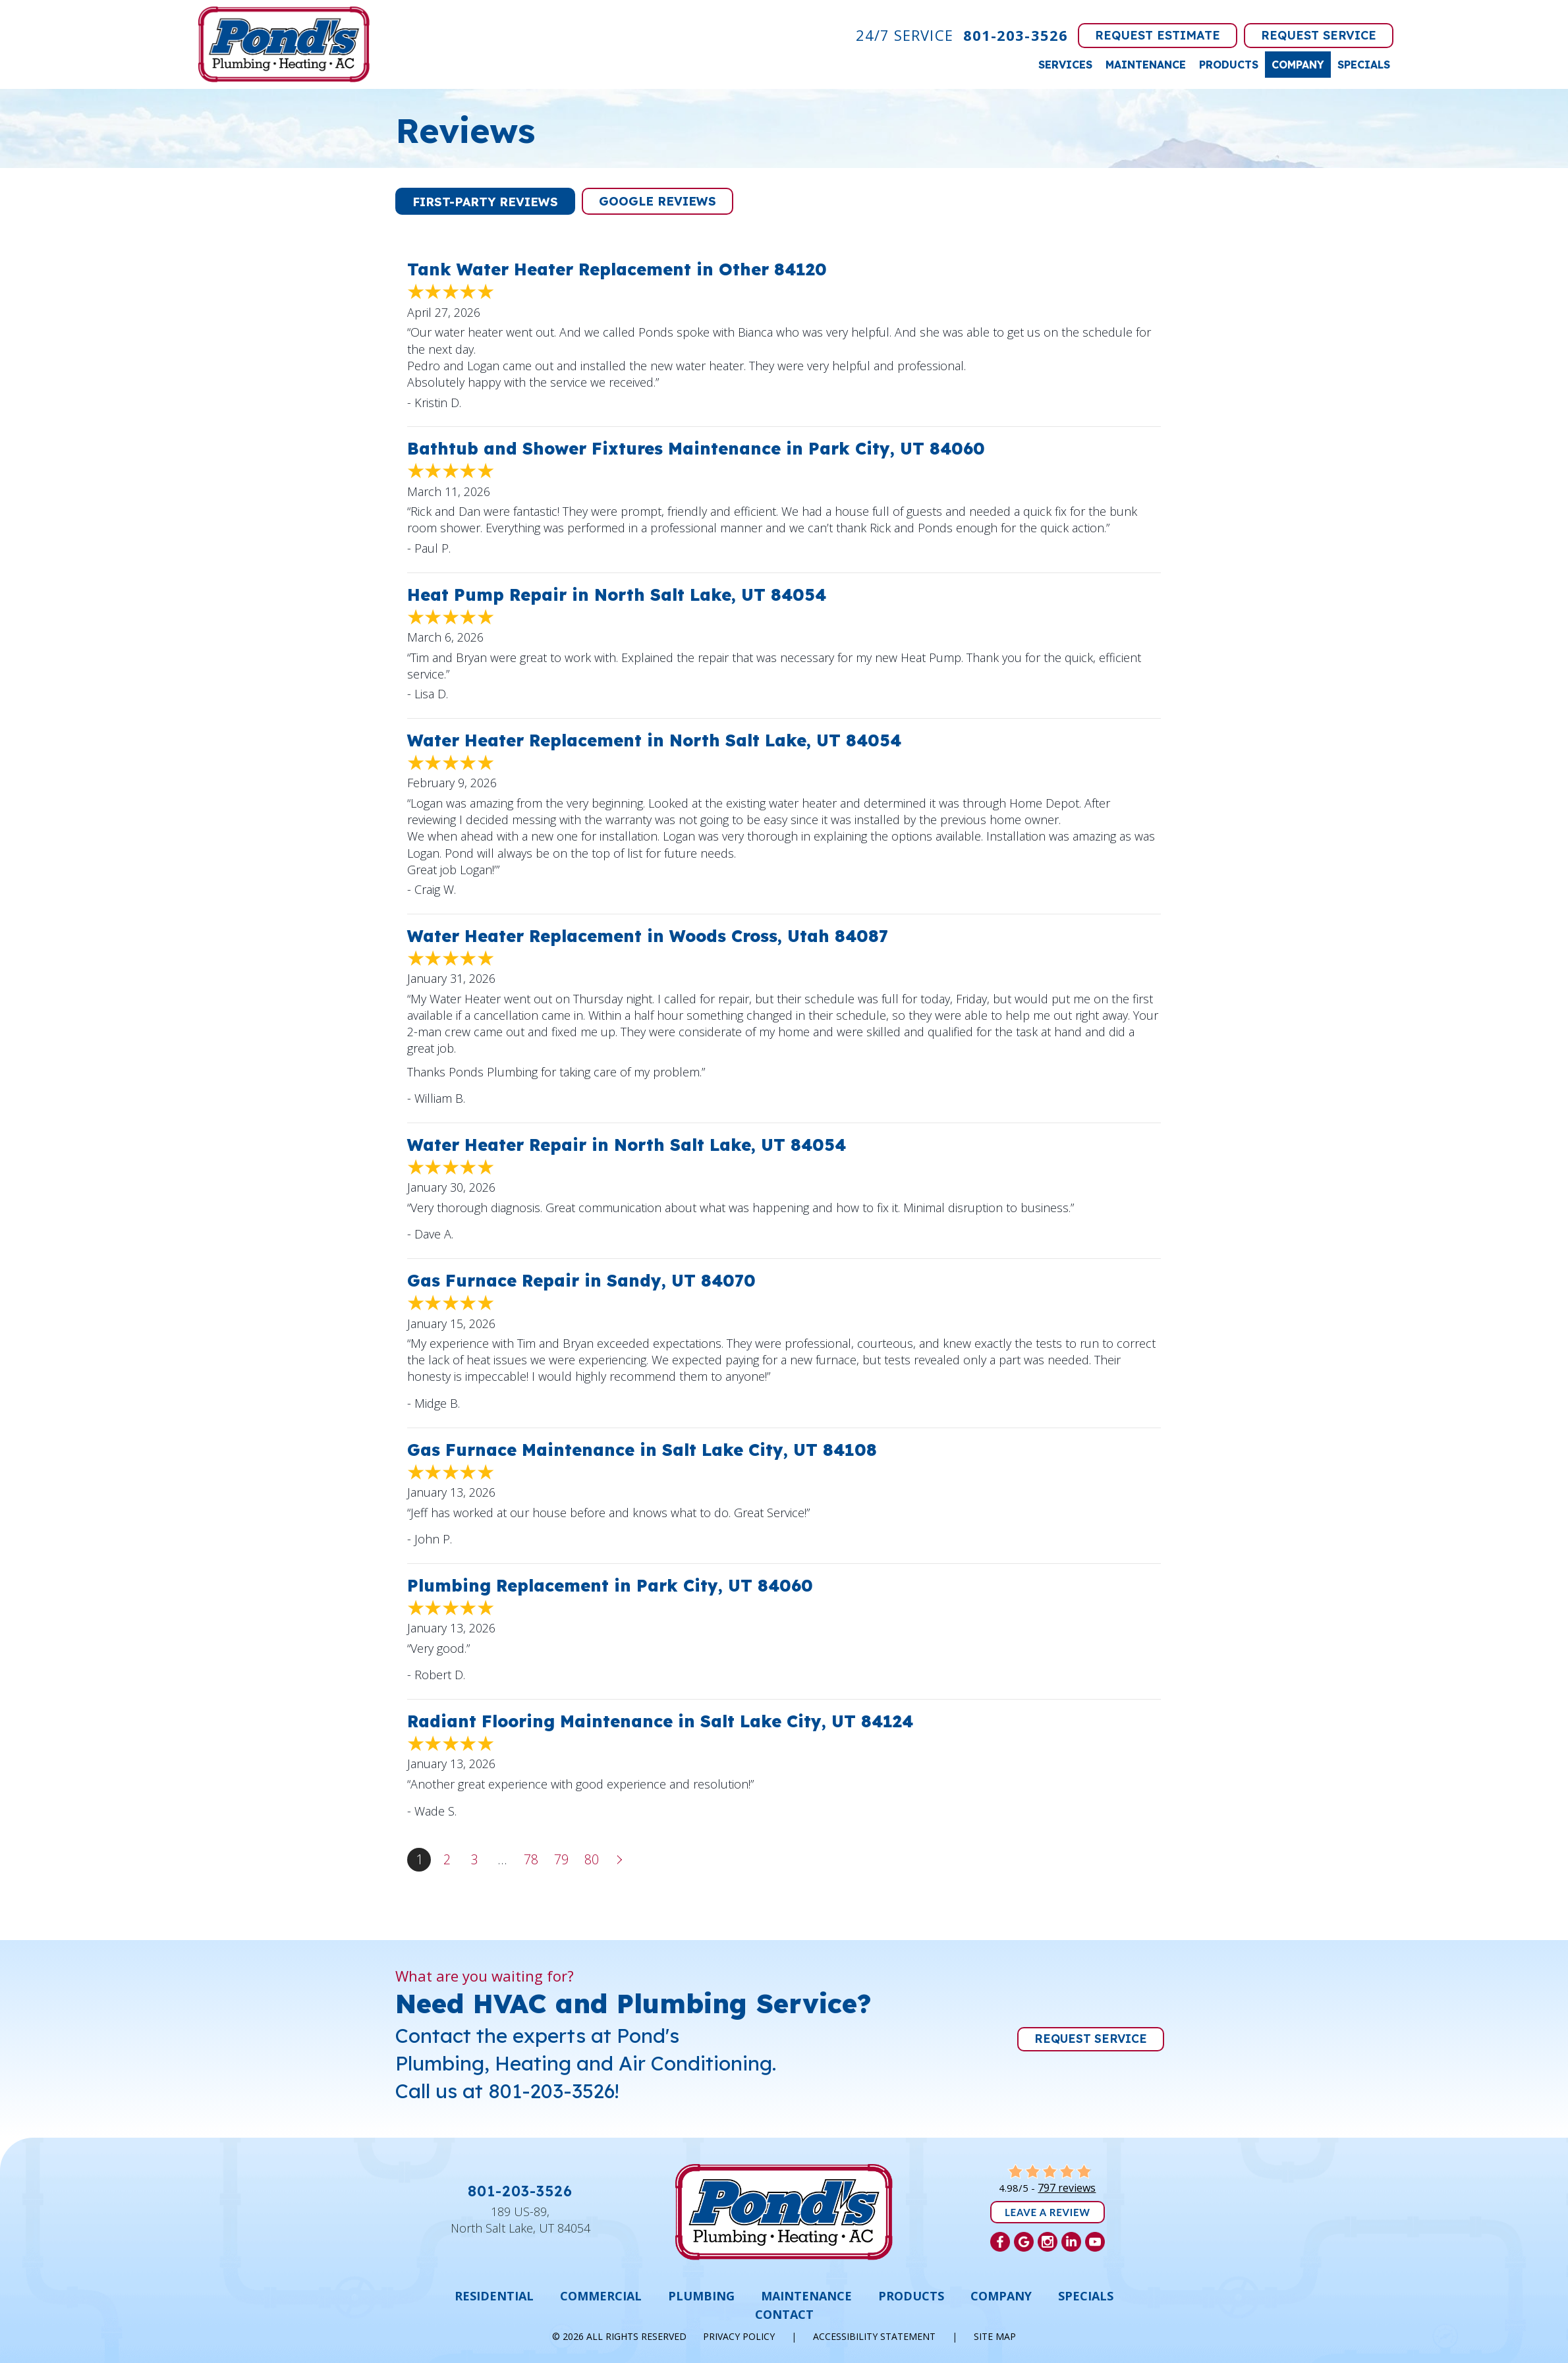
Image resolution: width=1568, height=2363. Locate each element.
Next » (620, 1860)
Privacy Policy (739, 2336)
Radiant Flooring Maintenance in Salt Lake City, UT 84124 (660, 1721)
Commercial (601, 2296)
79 (561, 1859)
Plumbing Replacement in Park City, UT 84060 (610, 1585)
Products (1228, 64)
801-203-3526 (1015, 35)
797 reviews (1067, 2188)
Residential (494, 2296)
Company (1298, 64)
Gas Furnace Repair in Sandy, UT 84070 (581, 1280)
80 (591, 1859)
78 (531, 1859)
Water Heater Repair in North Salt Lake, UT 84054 (626, 1144)
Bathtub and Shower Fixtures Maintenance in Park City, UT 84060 (696, 448)
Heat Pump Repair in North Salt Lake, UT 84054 (616, 594)
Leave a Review (1047, 2212)
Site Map (995, 2336)
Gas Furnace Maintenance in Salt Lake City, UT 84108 (642, 1449)
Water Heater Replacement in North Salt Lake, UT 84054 (654, 740)
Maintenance (1146, 64)
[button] (485, 201)
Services (1065, 64)
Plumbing (701, 2296)
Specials (1363, 64)
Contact (784, 2314)
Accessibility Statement (874, 2336)
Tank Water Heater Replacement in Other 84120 (617, 269)
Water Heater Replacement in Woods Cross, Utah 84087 (647, 936)
